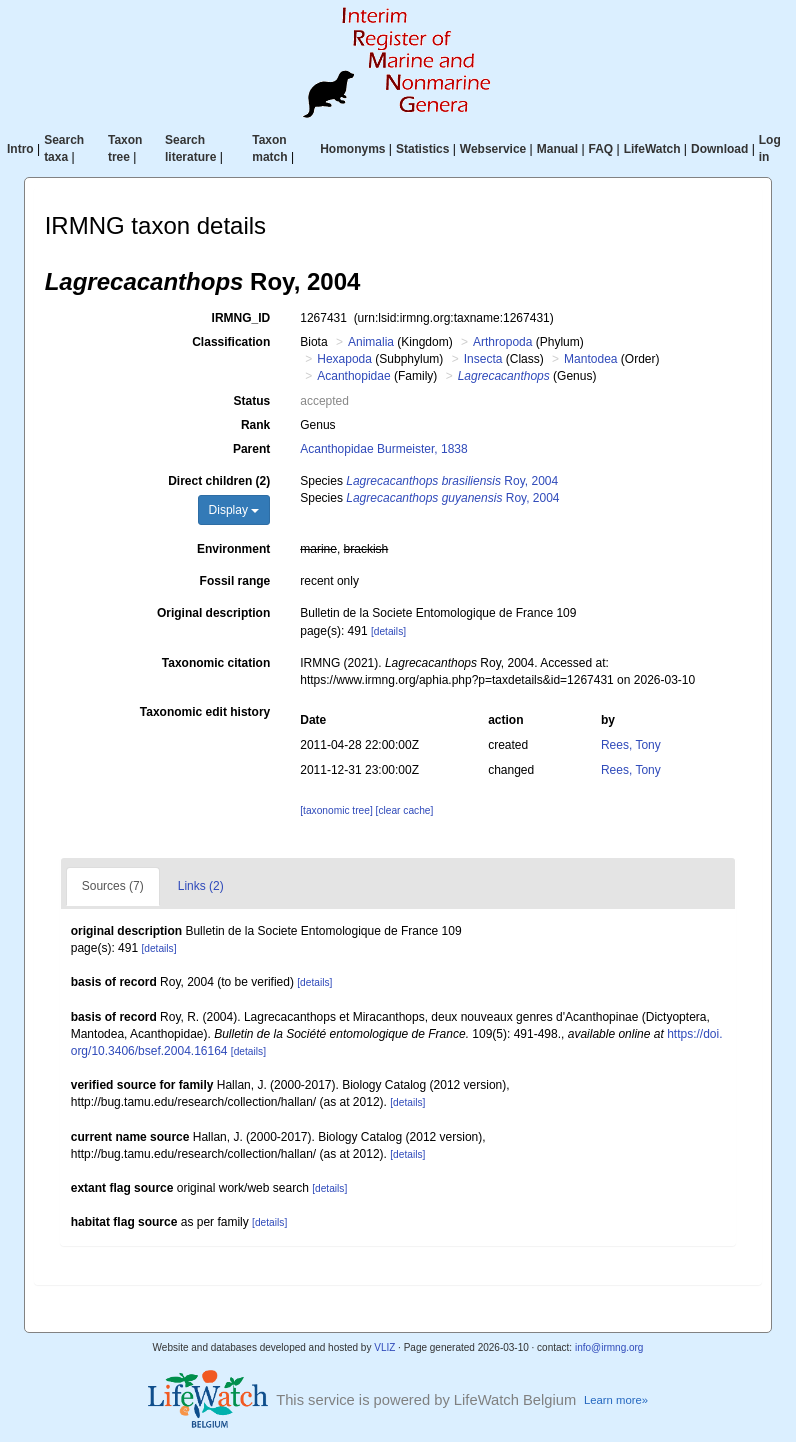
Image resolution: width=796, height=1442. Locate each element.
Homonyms (352, 149)
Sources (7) (113, 886)
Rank (255, 425)
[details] (388, 631)
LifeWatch (652, 149)
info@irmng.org (609, 1347)
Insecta (483, 359)
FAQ (601, 149)
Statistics (422, 149)
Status (252, 401)
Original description (213, 613)
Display (234, 510)
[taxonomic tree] (336, 810)
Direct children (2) (219, 481)
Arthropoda (502, 342)
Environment (233, 549)
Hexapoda (344, 359)
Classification (231, 342)
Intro (20, 149)
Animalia (371, 342)
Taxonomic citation (216, 663)
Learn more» (616, 1400)
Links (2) (201, 886)
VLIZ (384, 1347)
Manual (557, 149)
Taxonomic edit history (205, 712)
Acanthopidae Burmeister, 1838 (383, 449)
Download (719, 149)
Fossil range (235, 581)
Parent (251, 449)
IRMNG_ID (241, 318)
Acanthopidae (353, 376)
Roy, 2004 (452, 481)
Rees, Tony (631, 745)
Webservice (493, 149)
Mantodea (590, 359)
